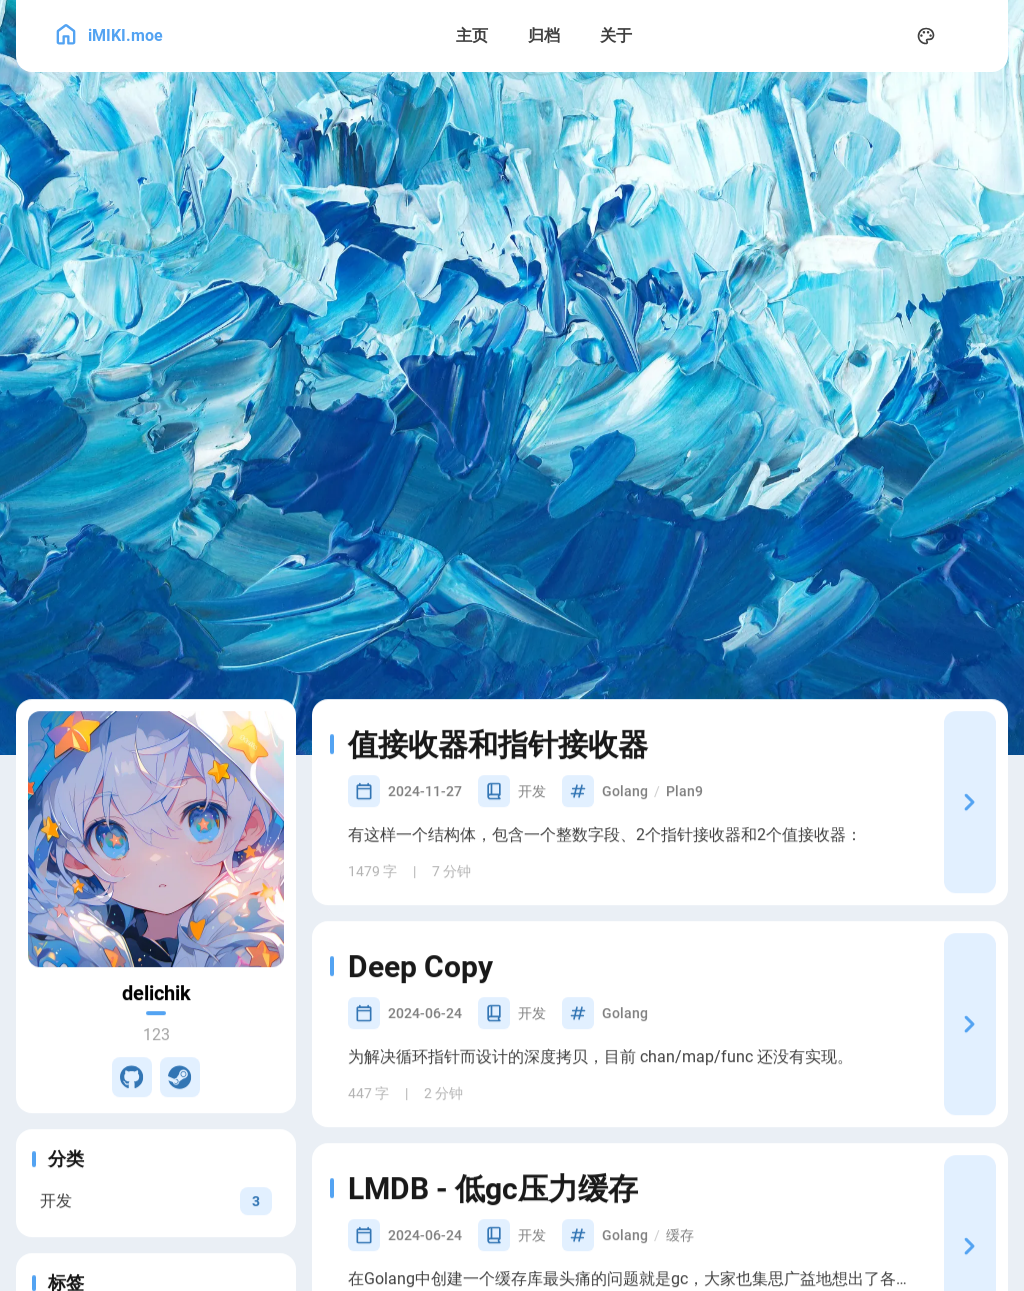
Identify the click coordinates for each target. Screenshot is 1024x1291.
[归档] (544, 36)
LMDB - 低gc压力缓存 (507, 1226)
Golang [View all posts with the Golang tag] (625, 829)
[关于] (616, 36)
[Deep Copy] (970, 1062)
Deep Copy (434, 1004)
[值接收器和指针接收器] (970, 840)
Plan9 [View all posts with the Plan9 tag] (684, 829)
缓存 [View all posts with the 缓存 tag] (680, 1273)
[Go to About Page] (156, 877)
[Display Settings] (926, 36)
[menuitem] (970, 36)
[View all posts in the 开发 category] (156, 1238)
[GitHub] (132, 1115)
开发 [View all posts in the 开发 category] (532, 829)
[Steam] (180, 1115)
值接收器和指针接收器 (512, 782)
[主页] (472, 36)
